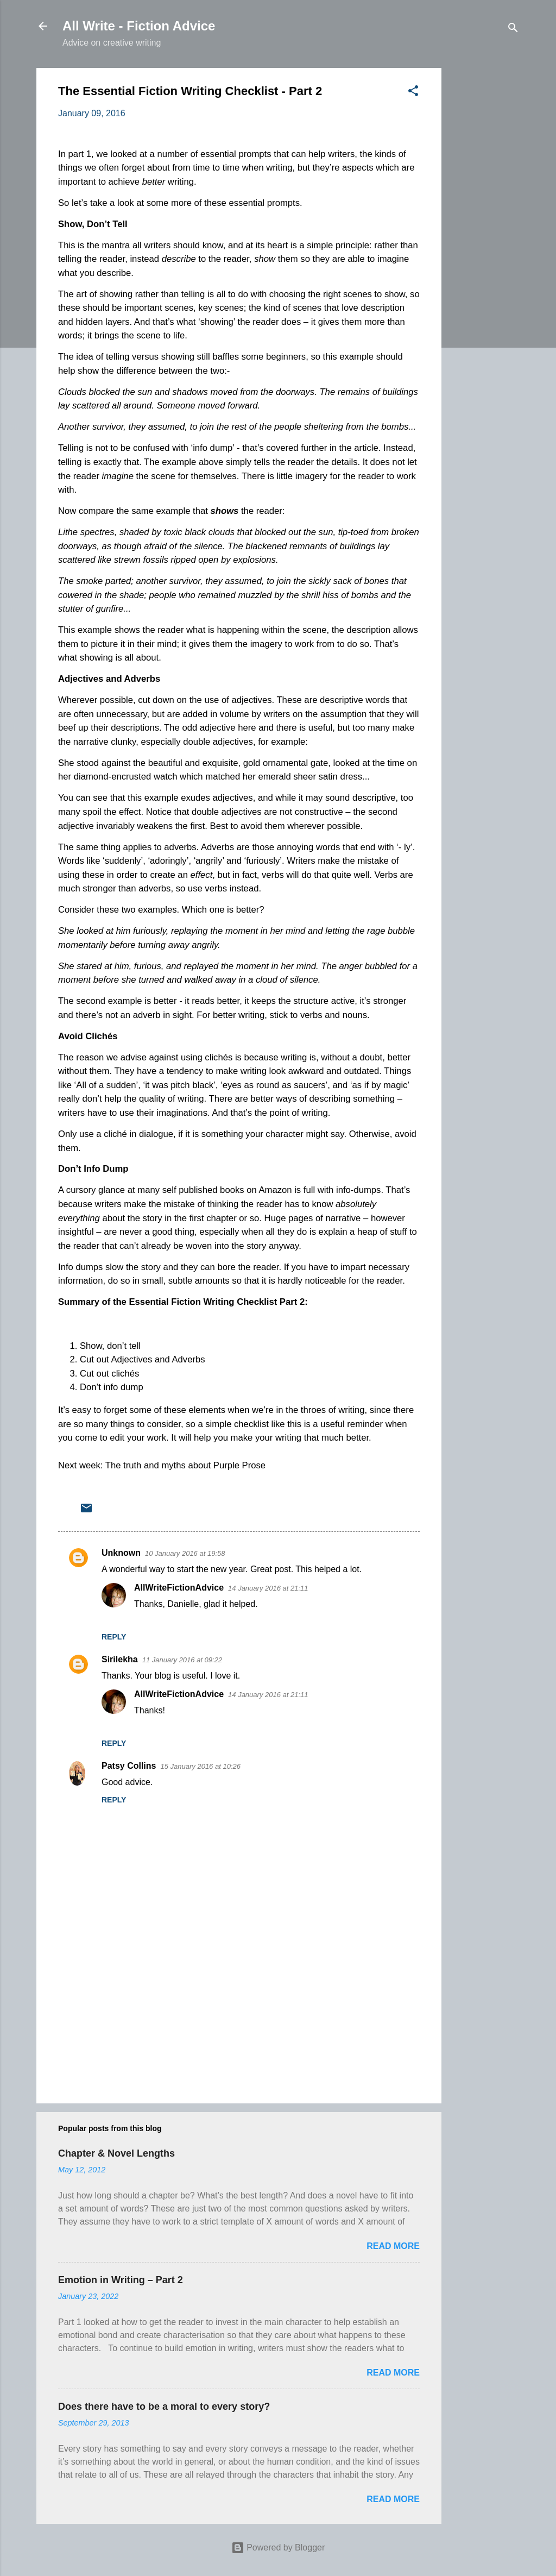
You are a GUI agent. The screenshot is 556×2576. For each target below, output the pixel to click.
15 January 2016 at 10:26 (200, 1766)
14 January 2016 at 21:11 (268, 1588)
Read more (393, 2246)
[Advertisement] (485, 231)
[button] (413, 92)
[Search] (513, 29)
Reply (114, 1636)
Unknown (121, 1552)
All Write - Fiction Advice (138, 25)
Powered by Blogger (278, 2547)
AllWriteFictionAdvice (179, 1587)
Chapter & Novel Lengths (116, 2153)
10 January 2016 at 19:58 (185, 1553)
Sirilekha (120, 1659)
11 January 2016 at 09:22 (182, 1660)
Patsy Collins (129, 1765)
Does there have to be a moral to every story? (164, 2406)
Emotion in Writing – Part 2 (120, 2280)
